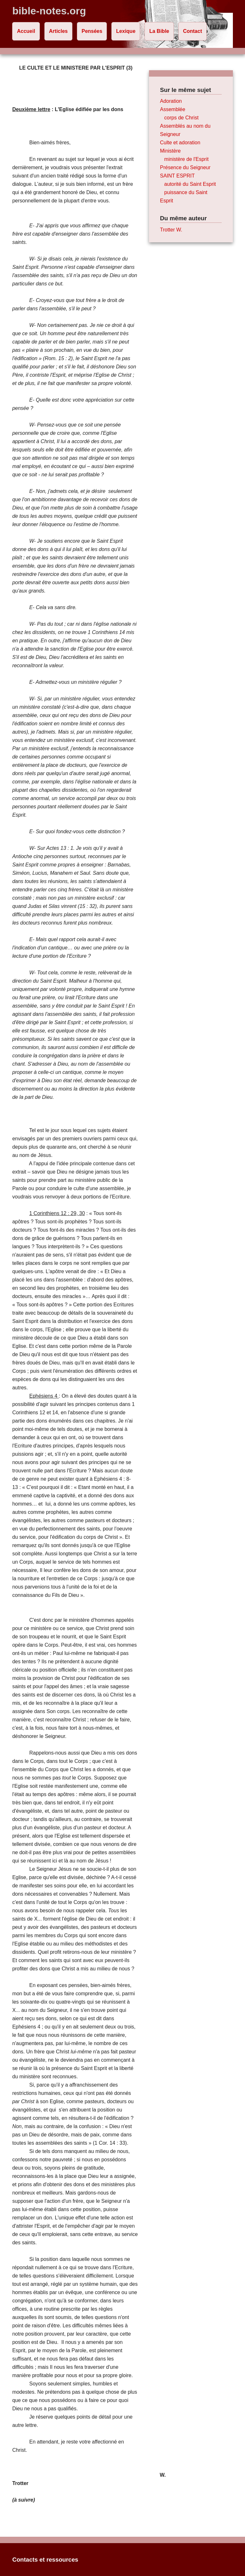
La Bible (159, 31)
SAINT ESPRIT (177, 175)
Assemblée (172, 109)
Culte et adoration (180, 142)
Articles (58, 31)
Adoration (171, 101)
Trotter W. (171, 229)
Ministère (170, 151)
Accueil (26, 31)
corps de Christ (181, 117)
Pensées (92, 31)
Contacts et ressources (45, 2559)
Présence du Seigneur (185, 167)
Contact (192, 31)
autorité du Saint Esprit (190, 184)
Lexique (125, 31)
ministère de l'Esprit (186, 159)
